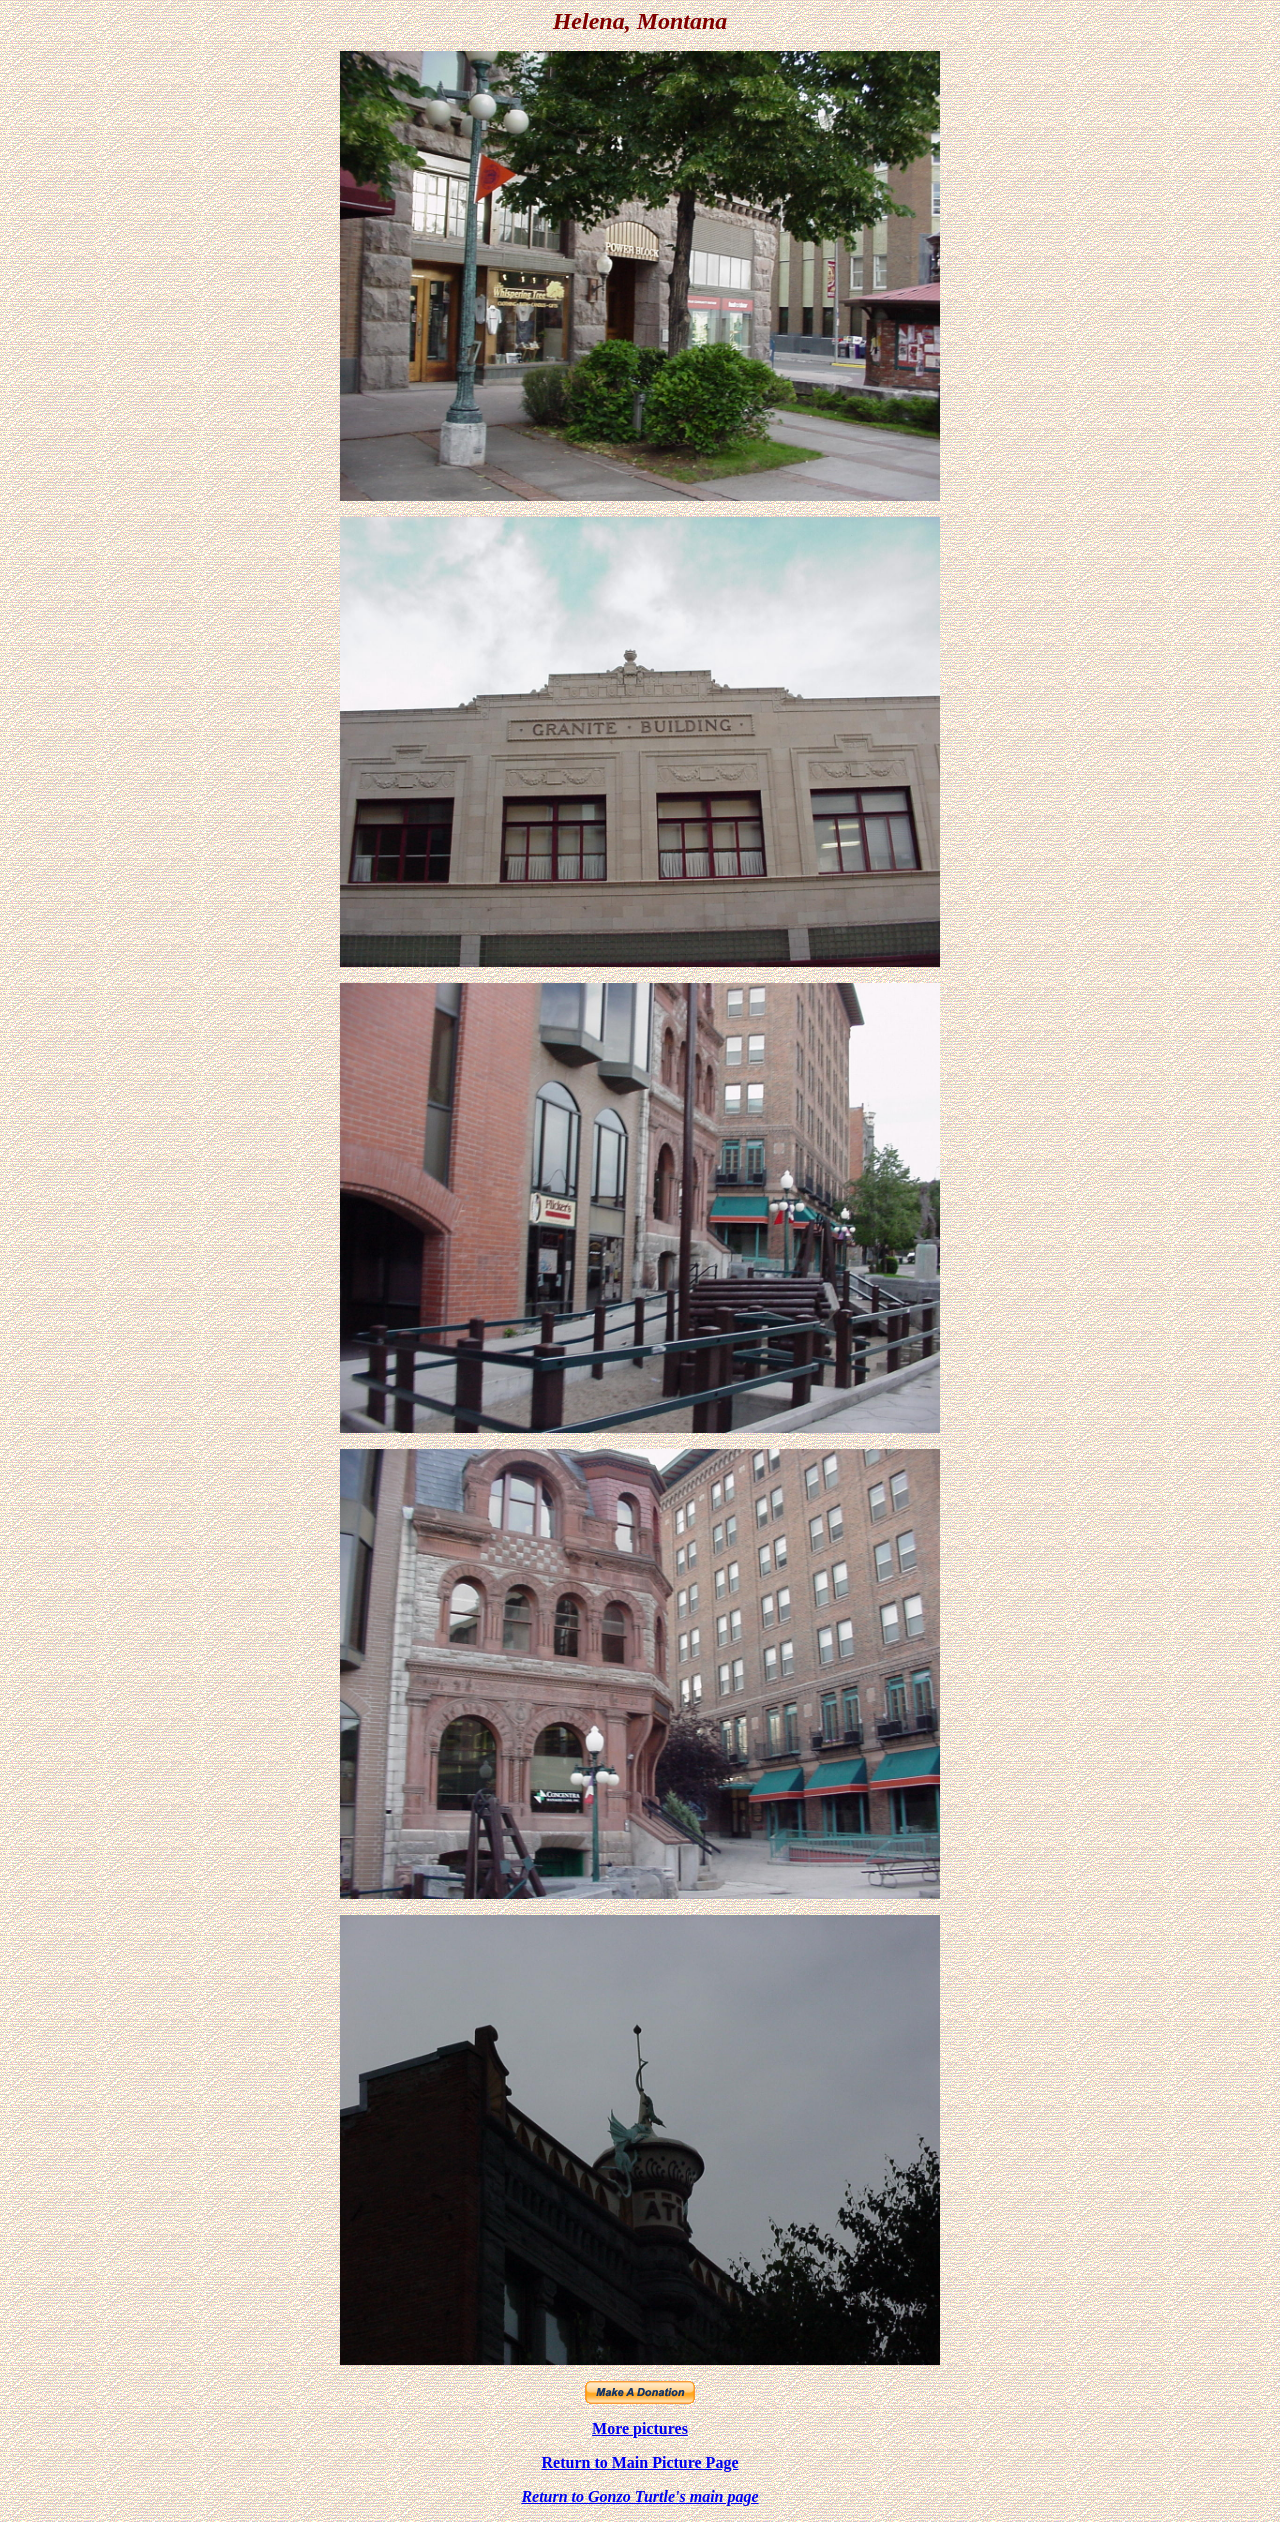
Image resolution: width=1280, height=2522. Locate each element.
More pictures (640, 2428)
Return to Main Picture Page (640, 2462)
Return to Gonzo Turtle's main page (639, 2496)
